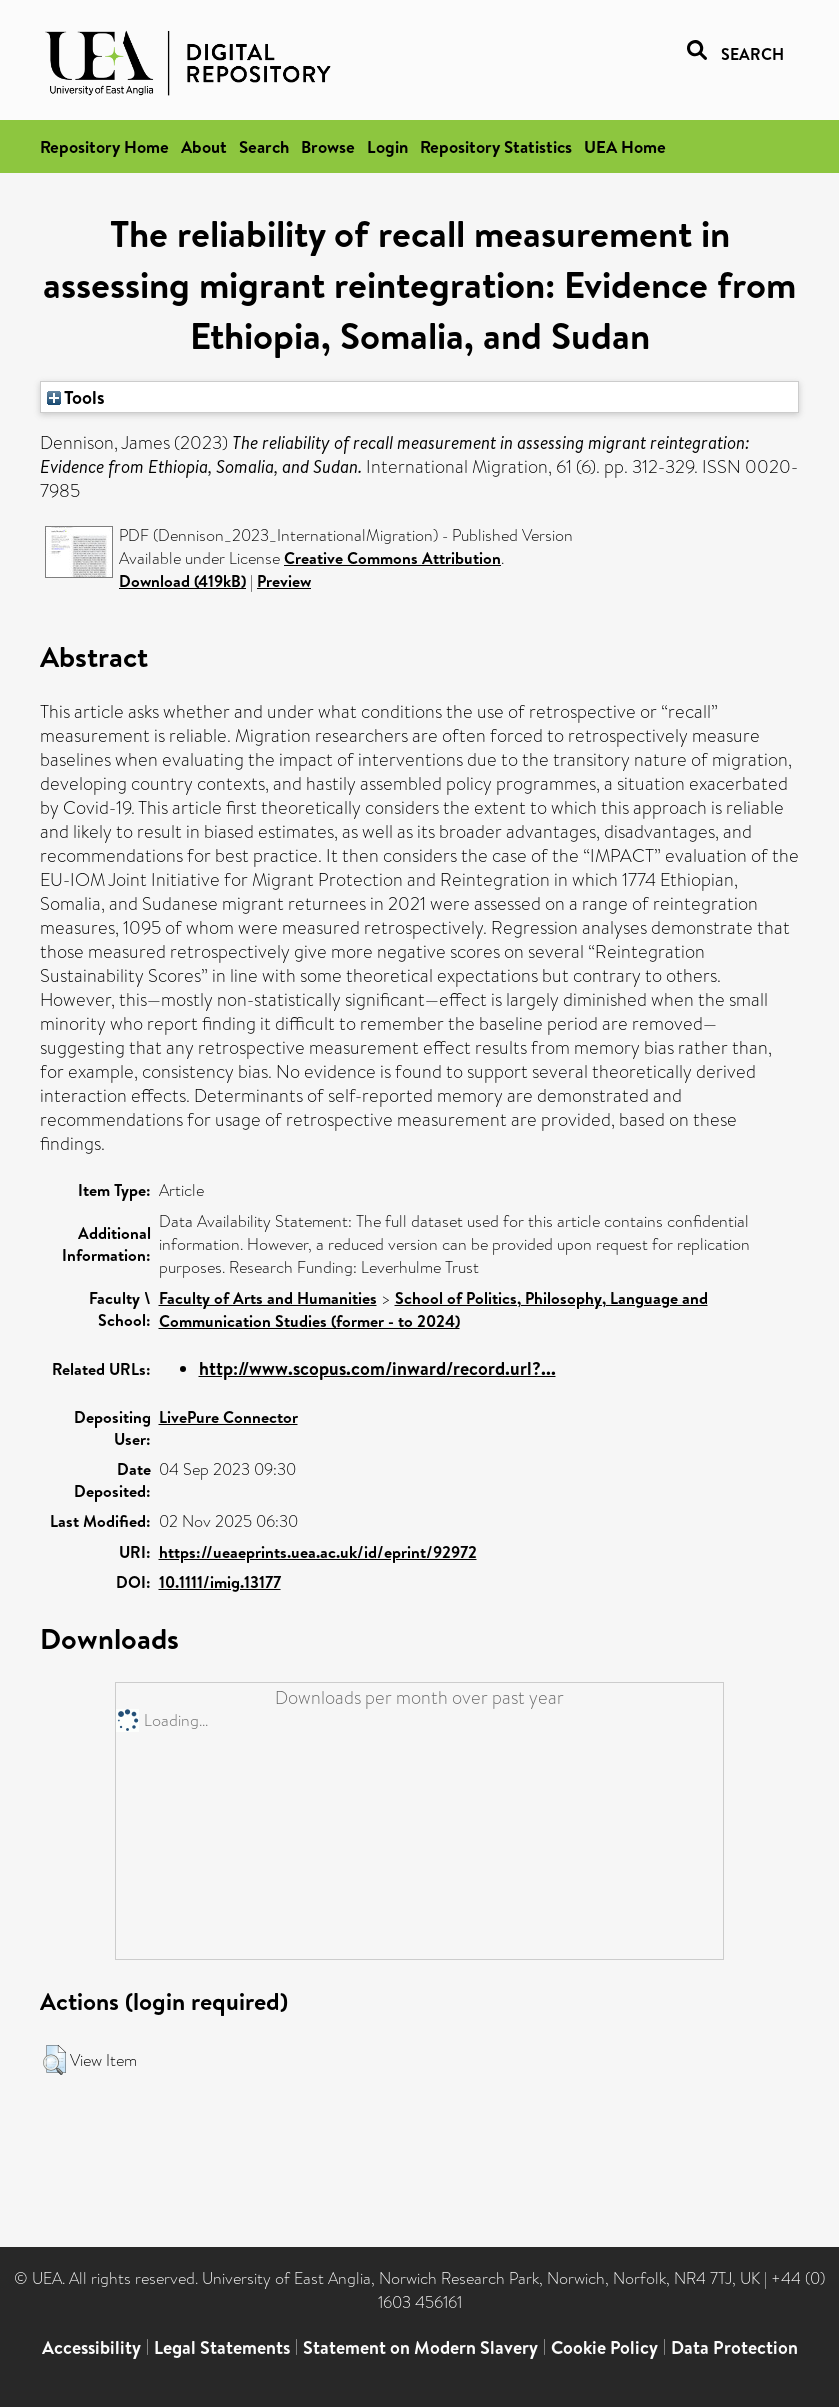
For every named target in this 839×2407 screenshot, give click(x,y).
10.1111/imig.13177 (220, 1582)
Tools (76, 397)
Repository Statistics (496, 146)
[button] (54, 2060)
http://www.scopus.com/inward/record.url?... (377, 1368)
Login (387, 146)
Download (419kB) (182, 581)
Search (264, 146)
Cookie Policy (604, 2347)
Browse (328, 146)
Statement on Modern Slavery (420, 2347)
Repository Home (104, 146)
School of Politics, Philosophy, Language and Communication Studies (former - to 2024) (433, 1309)
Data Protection (734, 2347)
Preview (284, 581)
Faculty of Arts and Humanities (268, 1298)
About (204, 146)
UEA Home (625, 146)
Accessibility (91, 2347)
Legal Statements (222, 2347)
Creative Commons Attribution (392, 558)
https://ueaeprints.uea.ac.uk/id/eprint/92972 (318, 1552)
